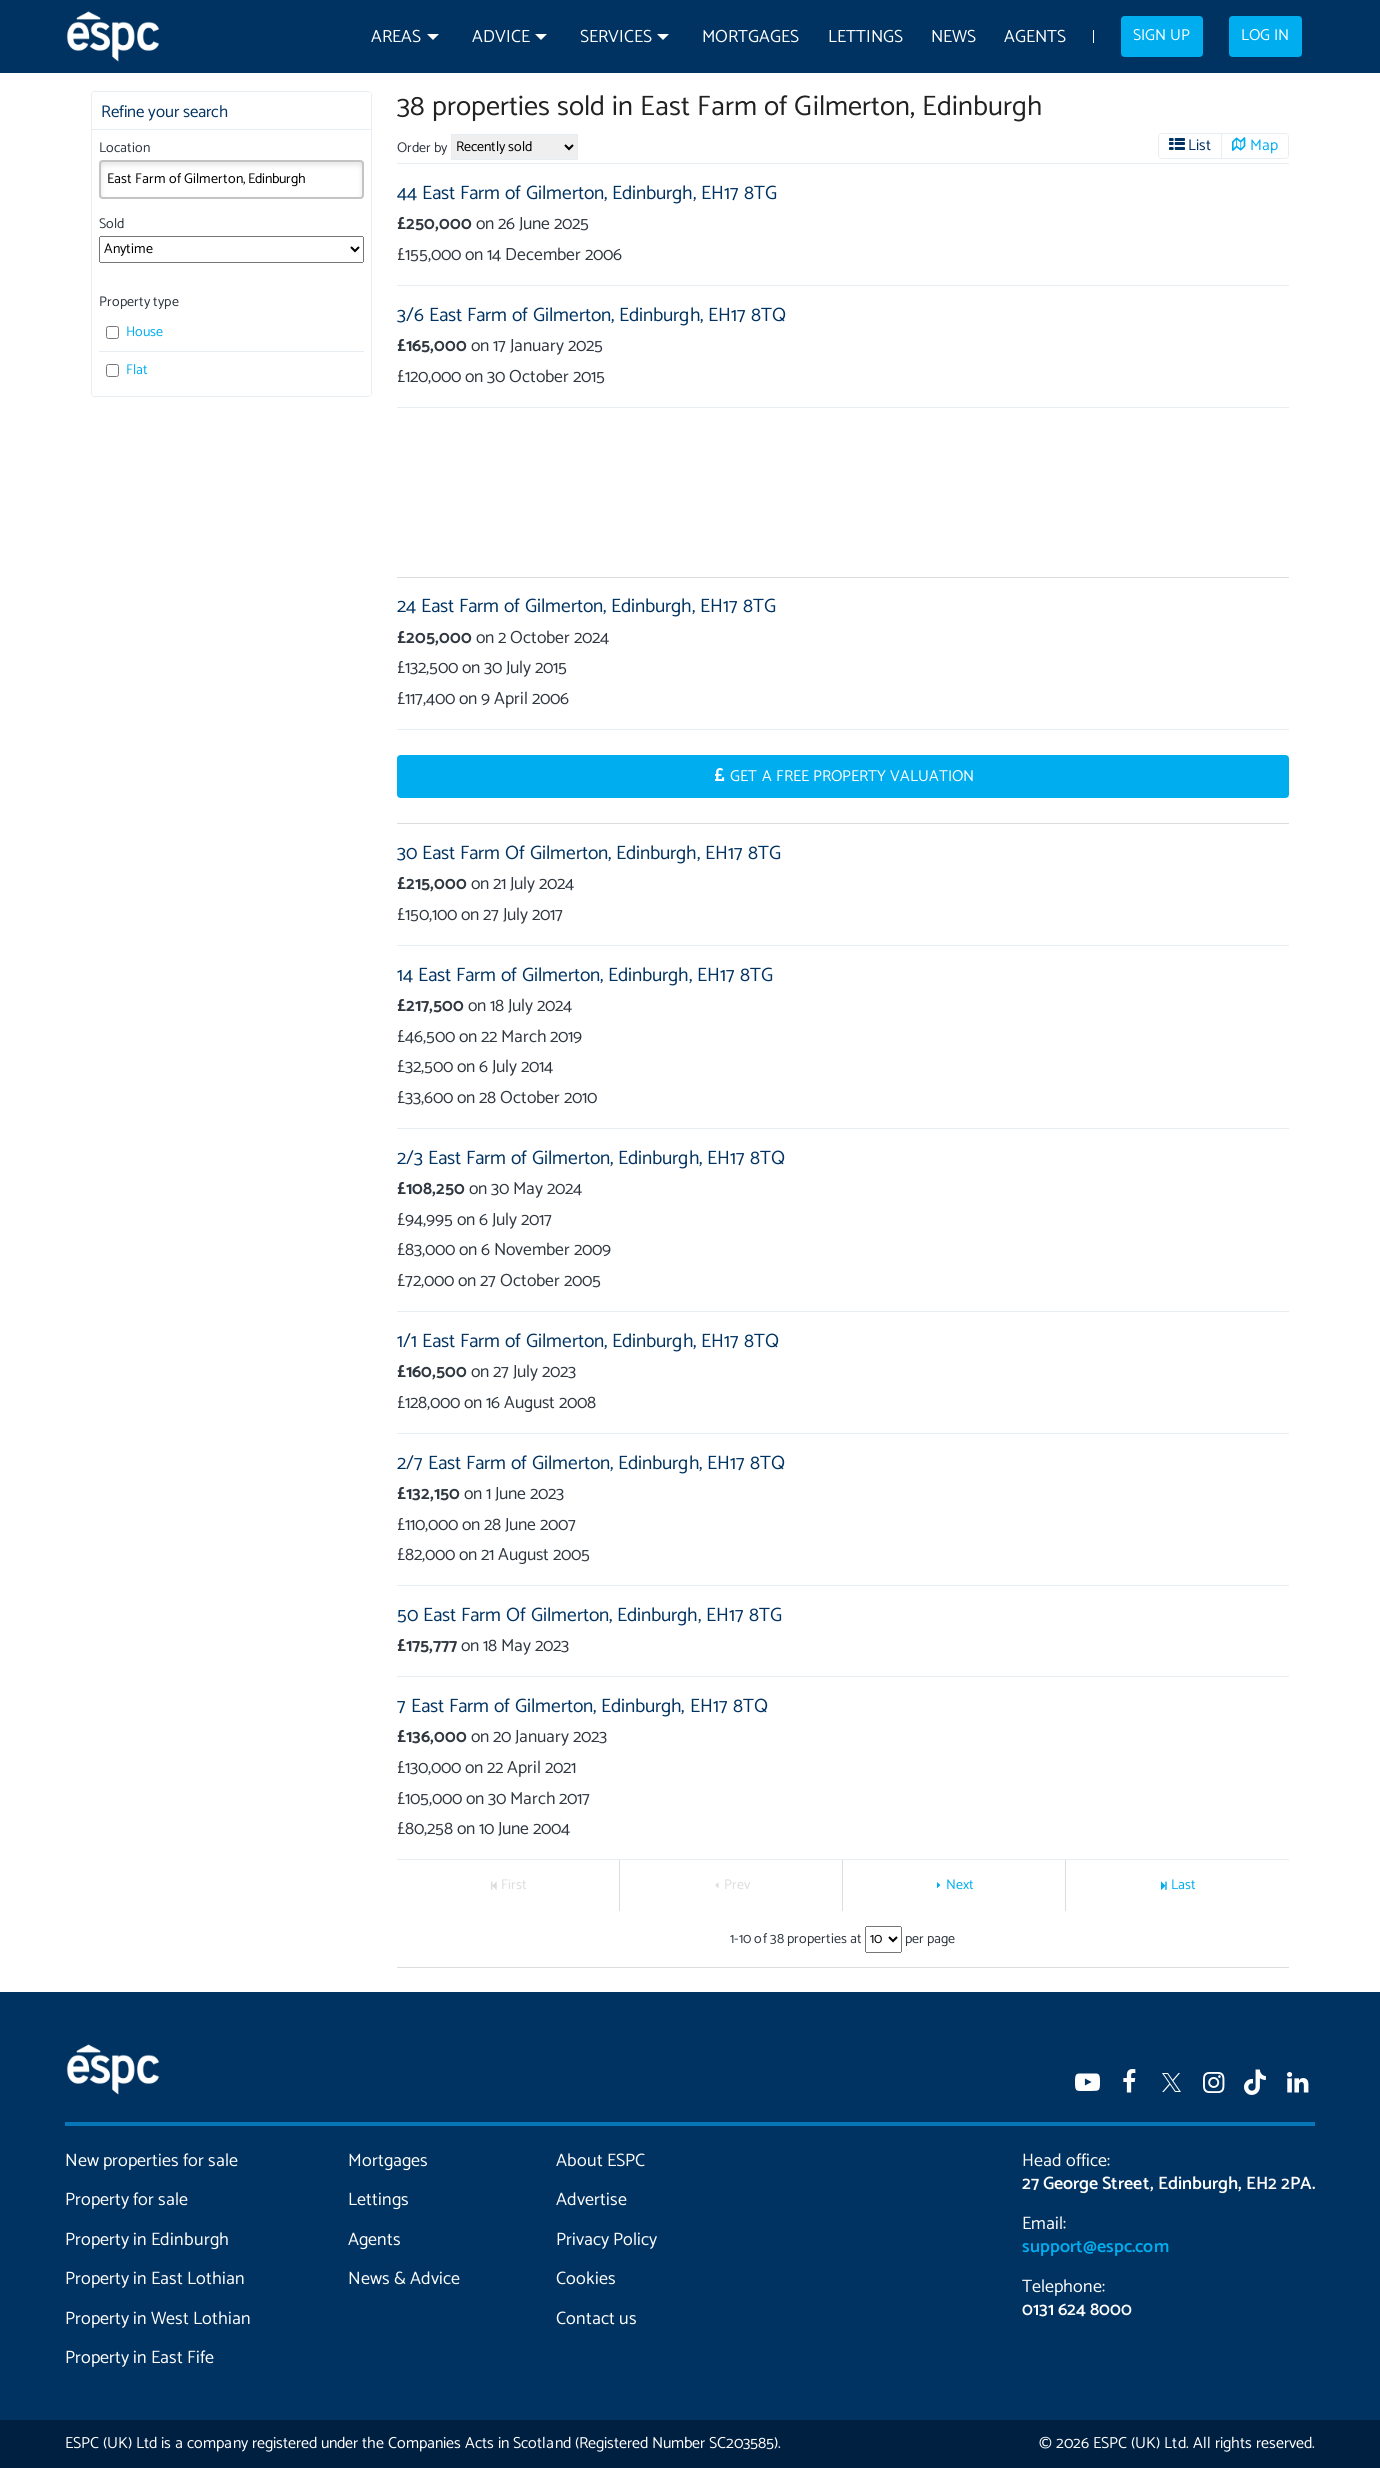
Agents (1035, 37)
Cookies (586, 2279)
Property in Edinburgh (147, 2240)
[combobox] (231, 179)
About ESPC (600, 2161)
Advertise (591, 2200)
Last (1183, 1885)
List (1199, 146)
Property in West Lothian (158, 2319)
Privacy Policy (606, 2240)
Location (124, 148)
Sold (111, 224)
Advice (501, 37)
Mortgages (750, 37)
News (953, 37)
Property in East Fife (139, 2358)
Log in (1265, 36)
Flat (127, 370)
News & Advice (404, 2279)
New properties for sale (152, 2161)
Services (616, 37)
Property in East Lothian (155, 2279)
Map (1264, 146)
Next (960, 1885)
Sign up (1161, 36)
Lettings (865, 37)
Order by (422, 148)
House (134, 332)
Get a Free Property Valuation (852, 777)
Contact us (596, 2319)
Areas (396, 37)
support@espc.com (1095, 2247)
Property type (138, 302)
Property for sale (126, 2200)
